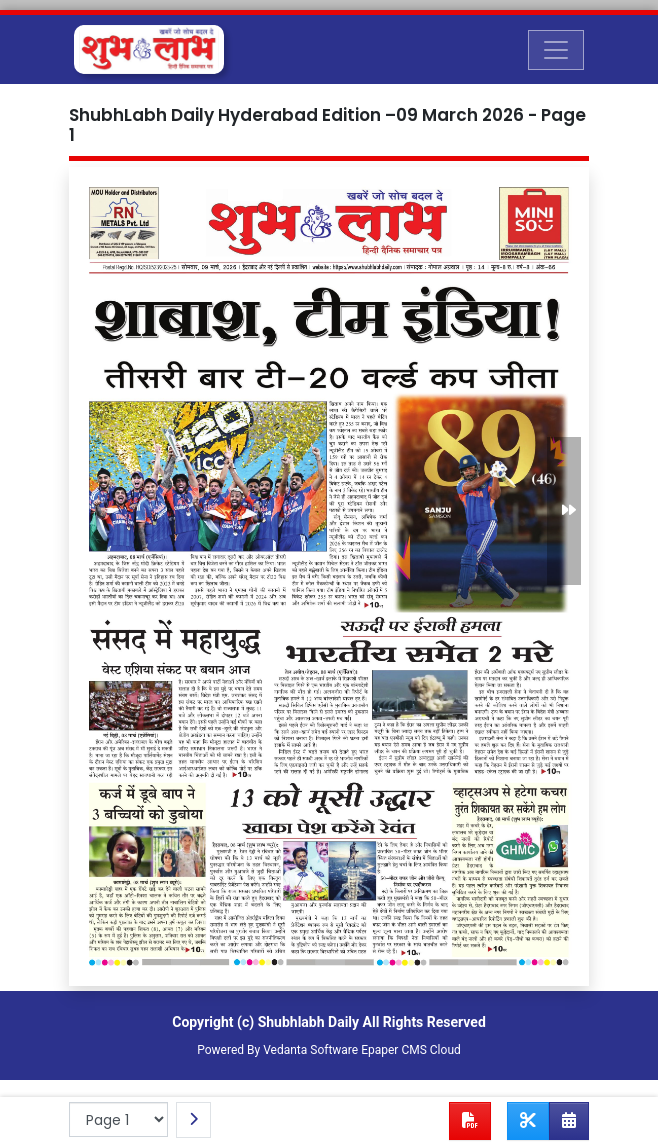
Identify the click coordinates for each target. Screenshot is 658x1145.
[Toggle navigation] (556, 50)
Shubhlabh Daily (308, 1022)
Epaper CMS (394, 1050)
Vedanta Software (310, 1050)
